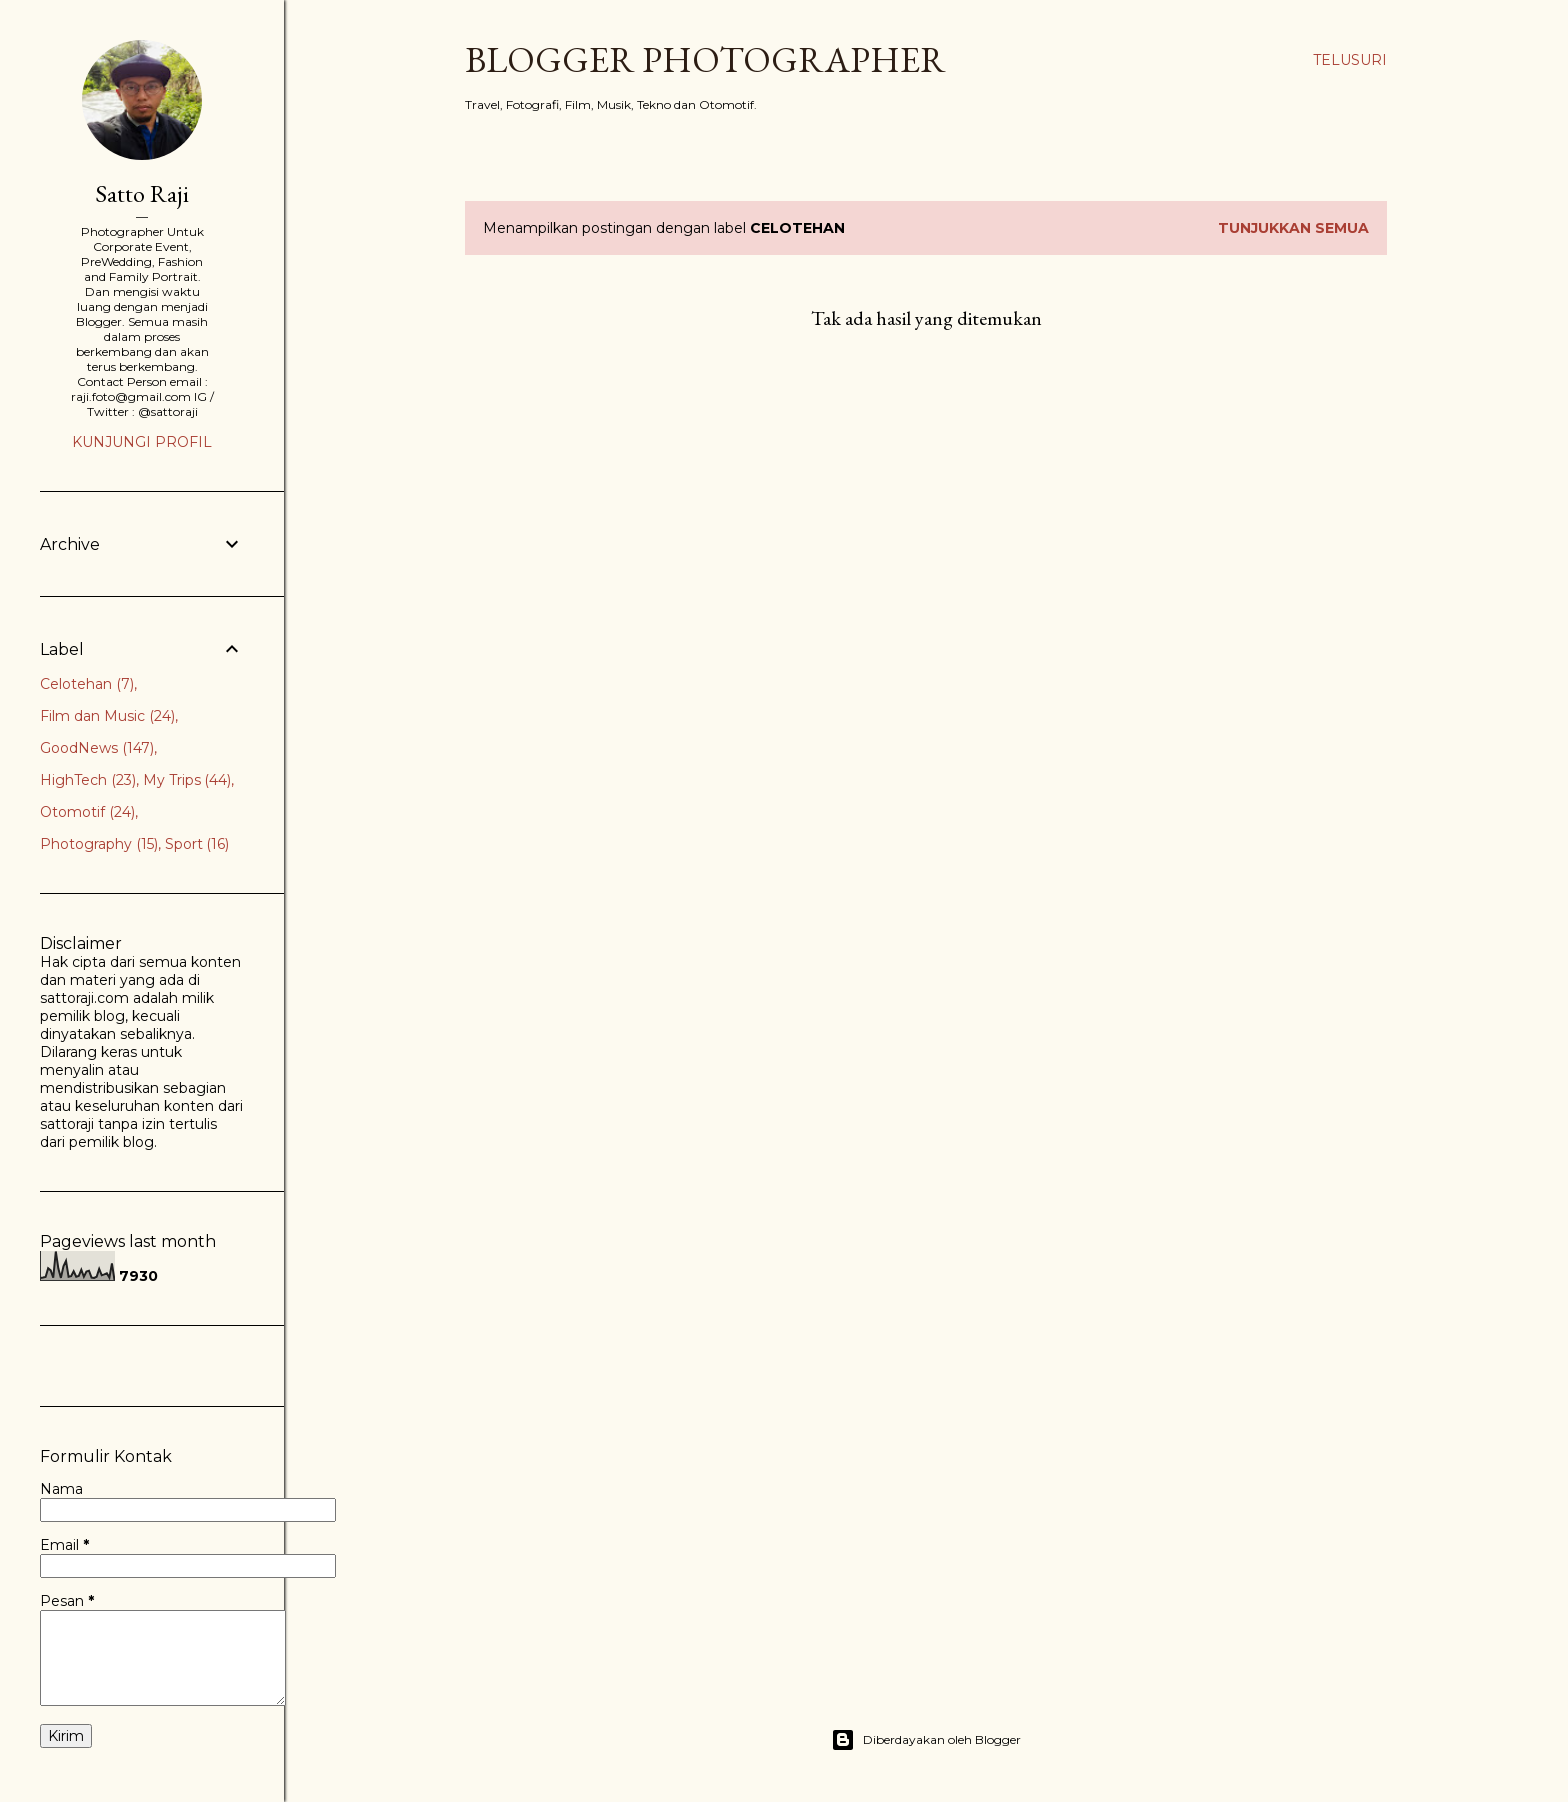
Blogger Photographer (705, 59)
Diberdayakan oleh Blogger (926, 1740)
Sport (197, 844)
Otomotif (87, 812)
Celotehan (87, 684)
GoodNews (97, 748)
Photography (99, 844)
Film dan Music (107, 716)
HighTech (88, 780)
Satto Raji (142, 193)
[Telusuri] (1350, 60)
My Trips (187, 780)
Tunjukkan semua (1293, 228)
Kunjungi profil (142, 442)
